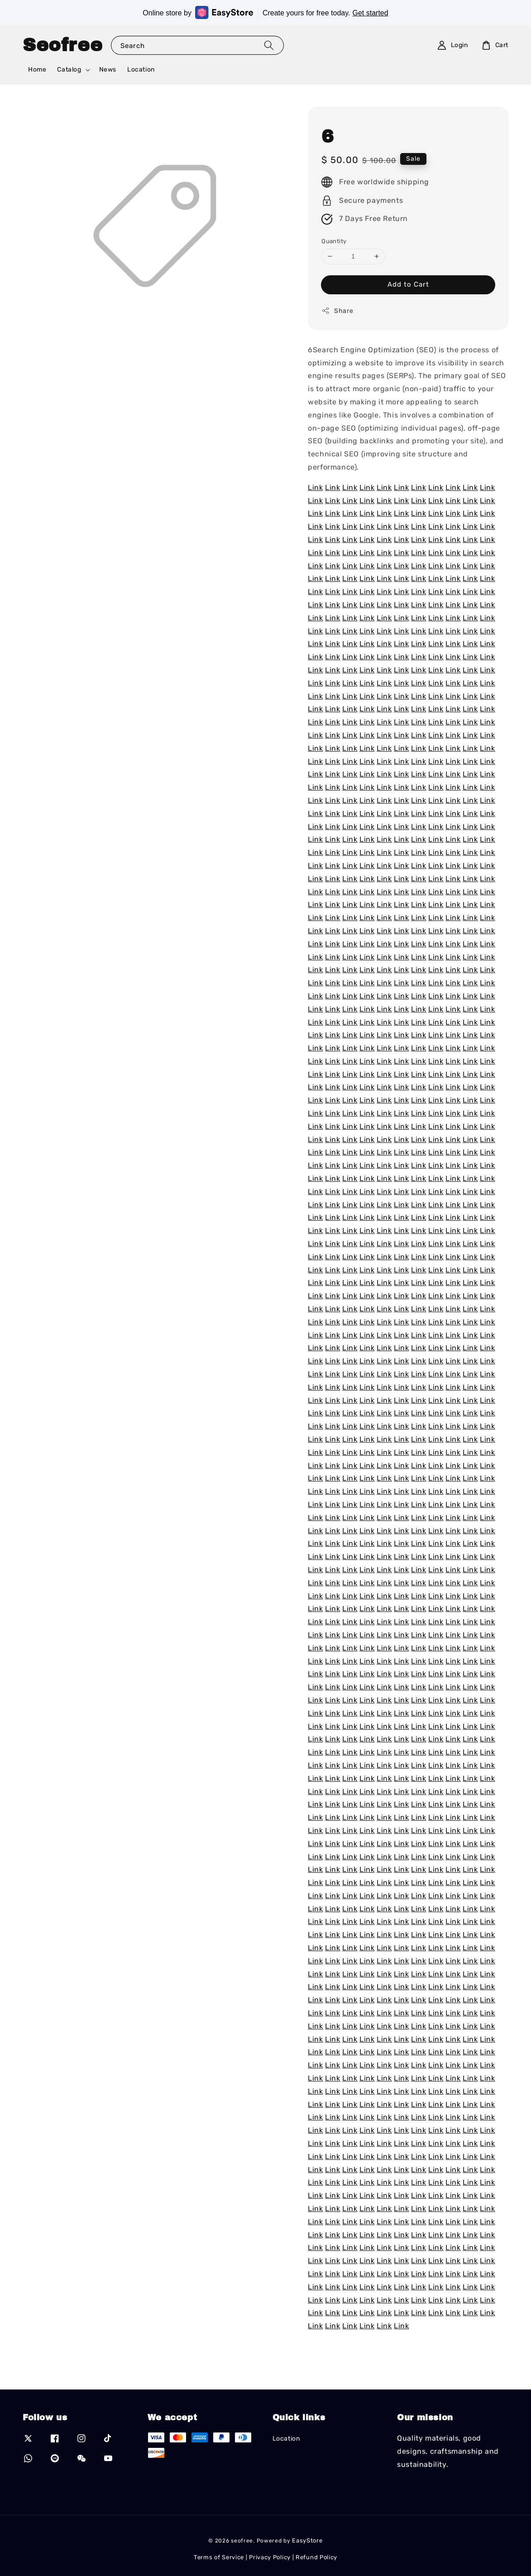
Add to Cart (408, 284)
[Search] (268, 45)
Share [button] (337, 311)
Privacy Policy (270, 2557)
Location (141, 69)
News (107, 69)
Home (37, 69)
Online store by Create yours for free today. (265, 12)
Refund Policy (316, 2557)
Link (315, 487)
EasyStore (307, 2540)
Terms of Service (219, 2557)
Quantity (333, 241)
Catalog (69, 69)
